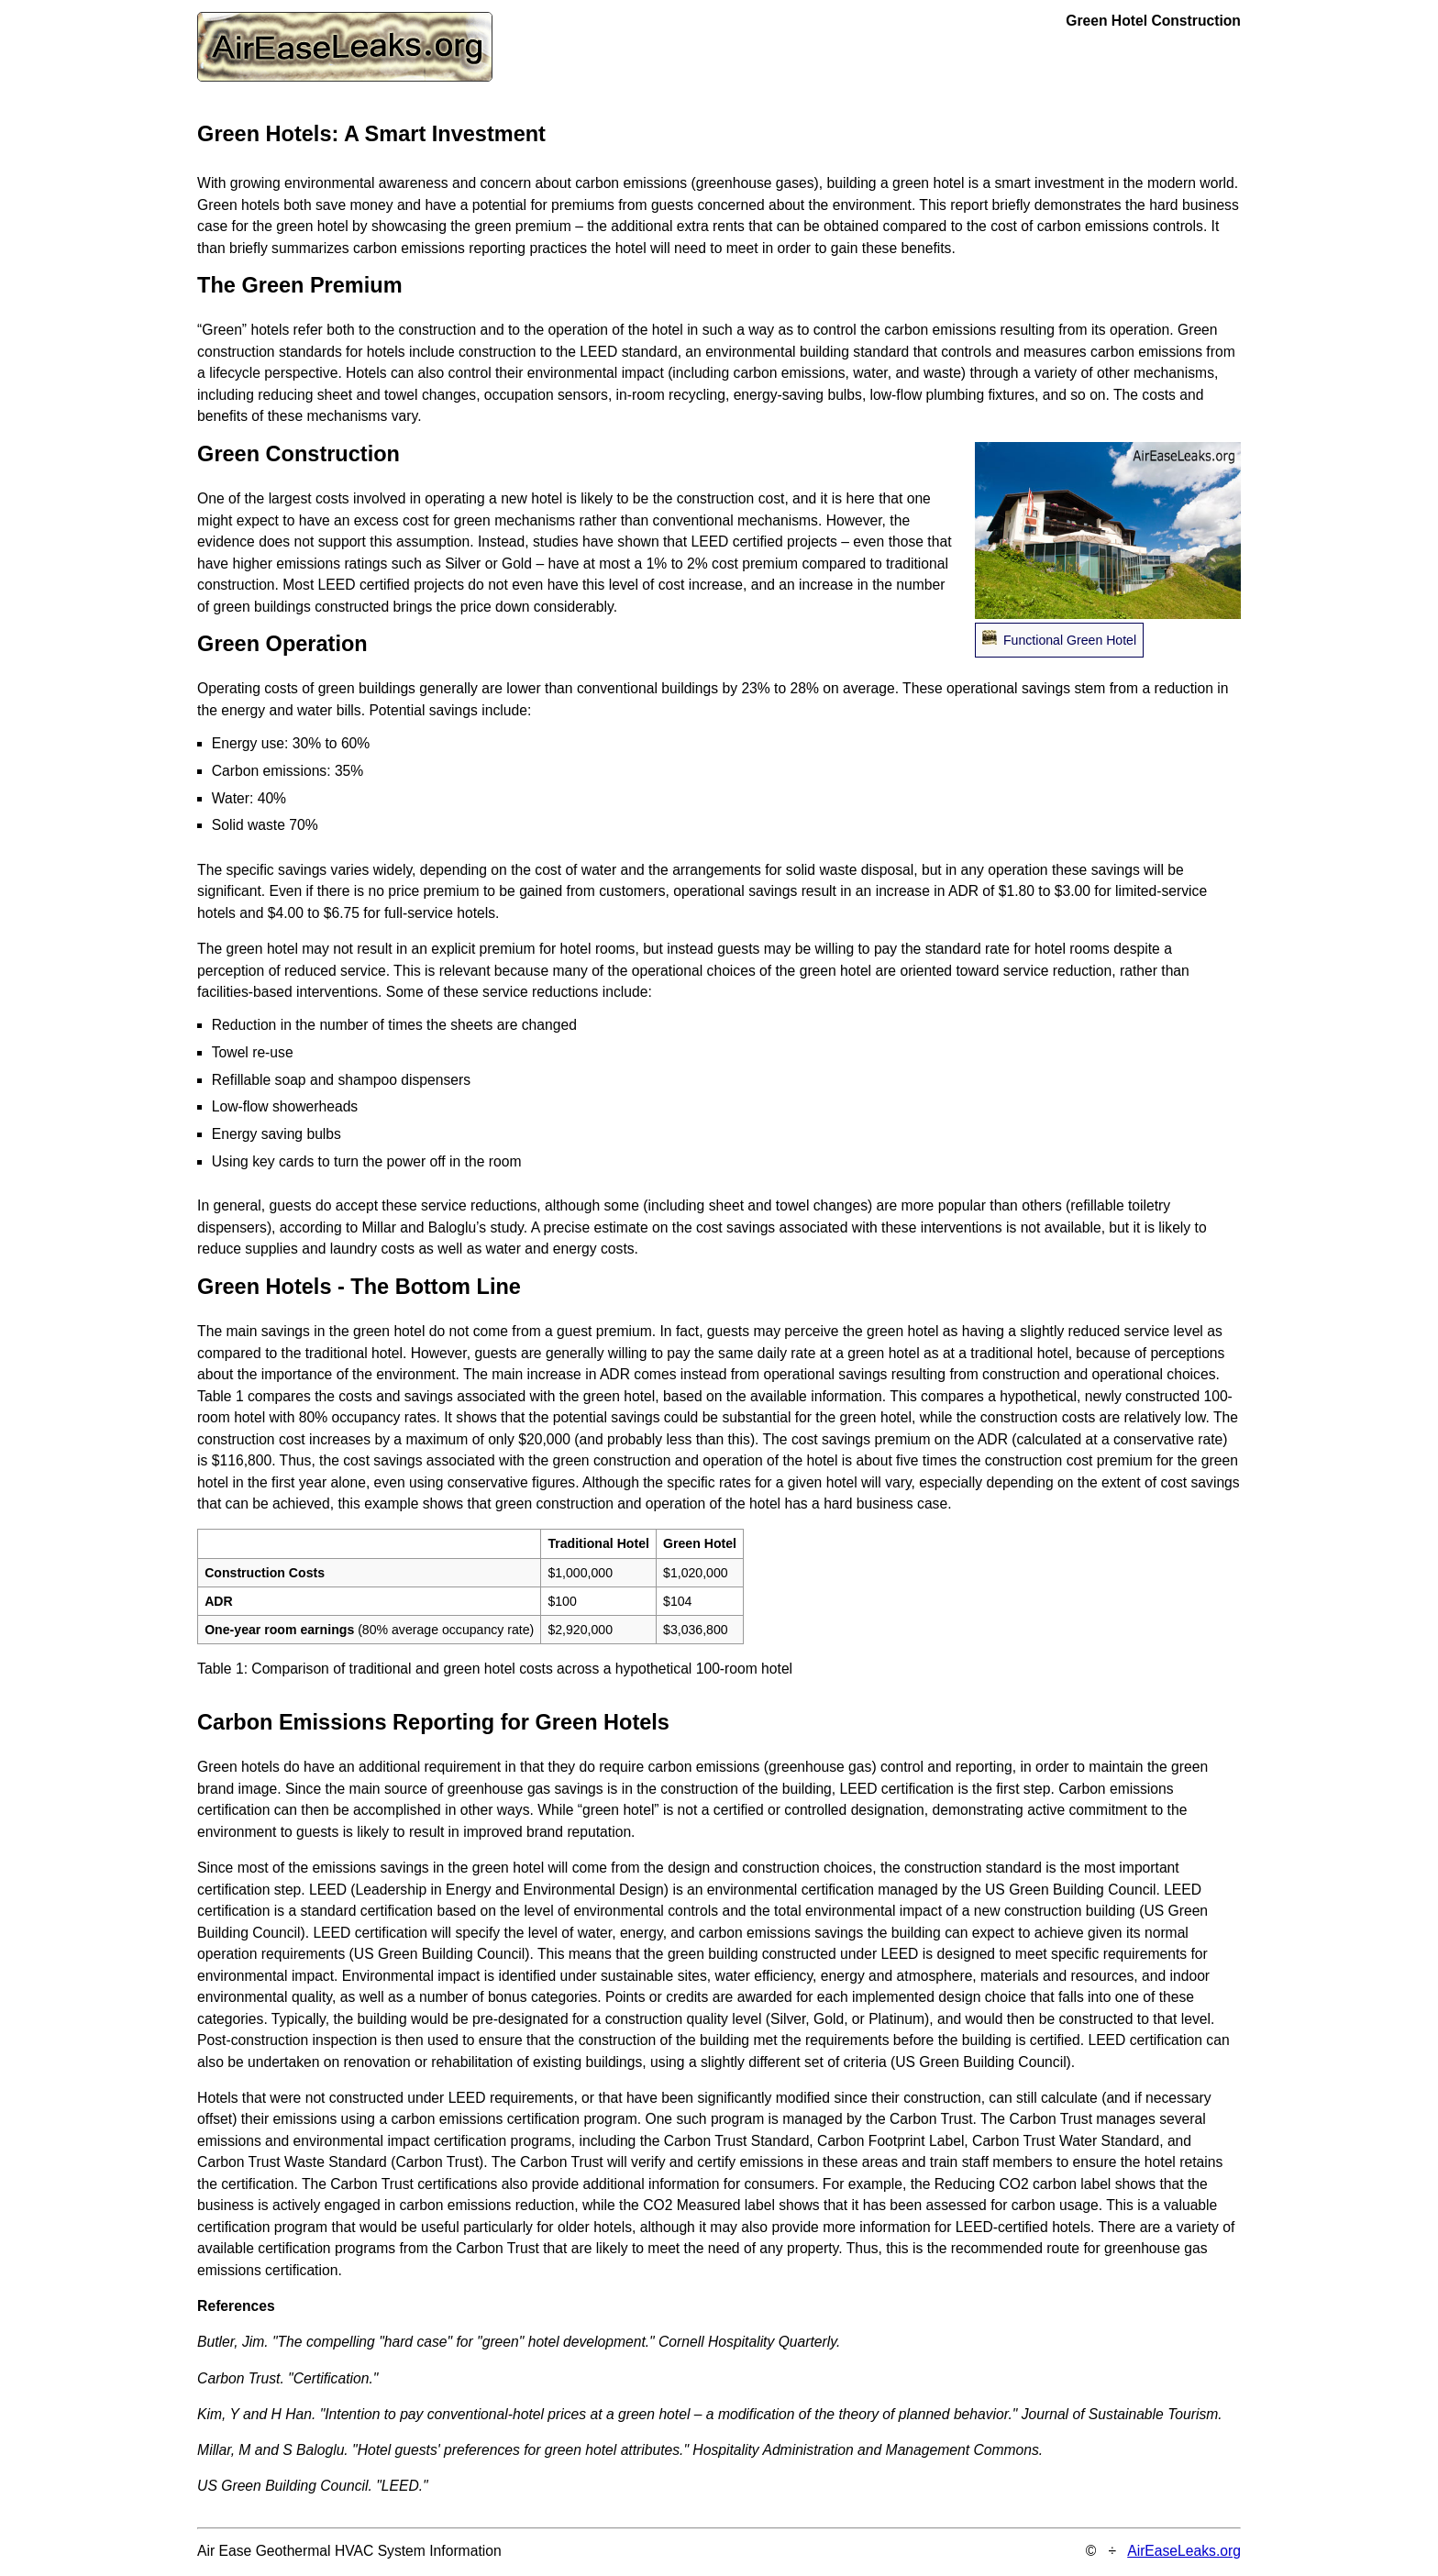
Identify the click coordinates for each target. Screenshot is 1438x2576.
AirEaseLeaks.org (1184, 2551)
